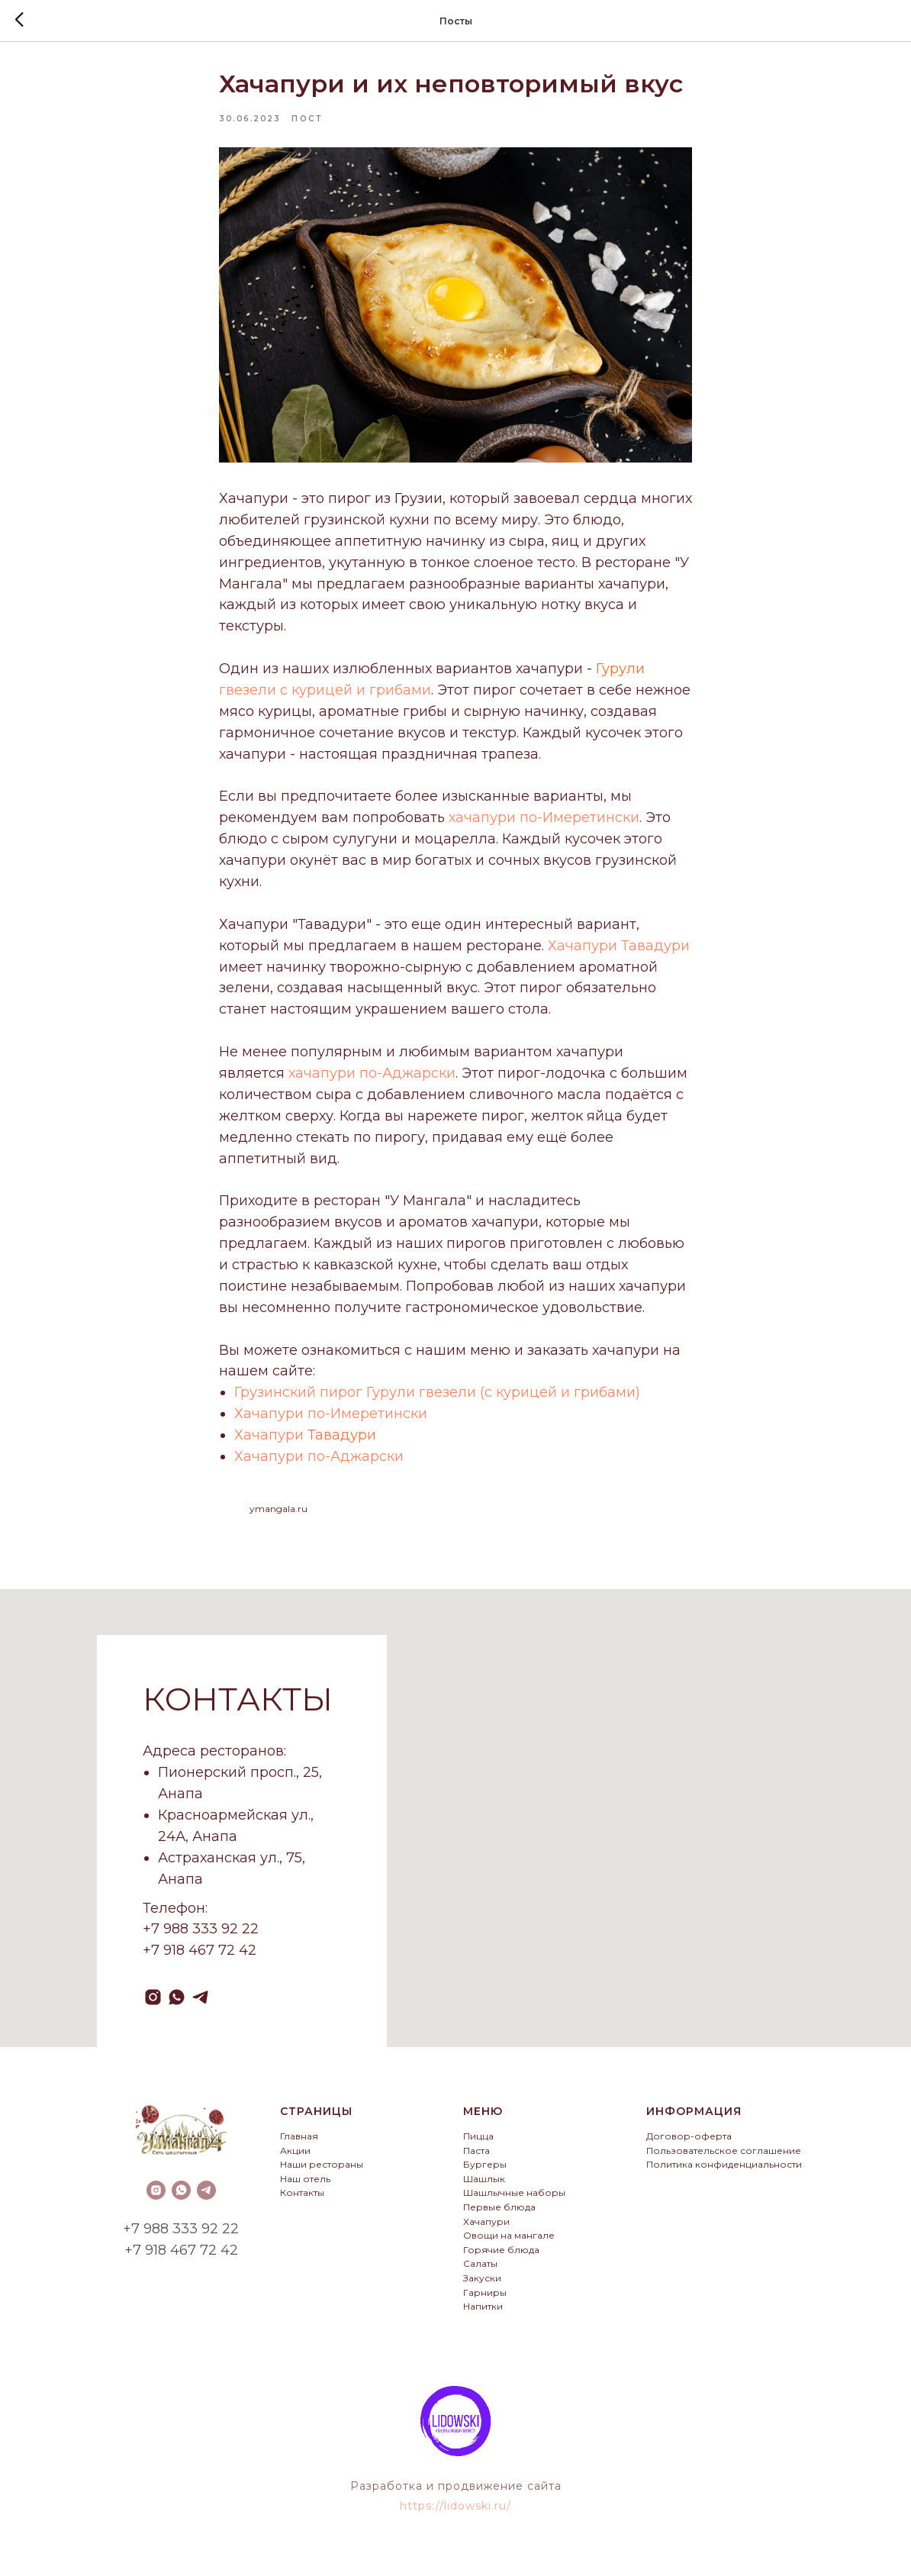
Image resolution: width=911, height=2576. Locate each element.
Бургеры (485, 2172)
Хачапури (270, 1438)
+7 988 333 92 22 (181, 2235)
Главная (299, 2143)
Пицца (478, 2143)
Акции (295, 2157)
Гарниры (485, 2299)
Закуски (482, 2285)
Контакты (302, 2200)
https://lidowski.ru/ (455, 2513)
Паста (476, 2157)
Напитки (483, 2314)
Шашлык (484, 2185)
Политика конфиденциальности (724, 2172)
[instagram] (153, 2004)
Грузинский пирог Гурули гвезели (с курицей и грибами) (437, 1396)
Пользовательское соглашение (723, 2157)
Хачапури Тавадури (619, 948)
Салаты (480, 2271)
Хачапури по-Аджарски (319, 1460)
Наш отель (305, 2185)
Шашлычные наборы (514, 2200)
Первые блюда (499, 2214)
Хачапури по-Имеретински (330, 1417)
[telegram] (200, 2004)
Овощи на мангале (509, 2243)
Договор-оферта (689, 2143)
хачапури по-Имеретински (544, 821)
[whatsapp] (176, 2004)
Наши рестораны (321, 2172)
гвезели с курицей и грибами (325, 693)
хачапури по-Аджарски (372, 1077)
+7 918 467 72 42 (181, 2257)
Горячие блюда (501, 2256)
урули (623, 672)
